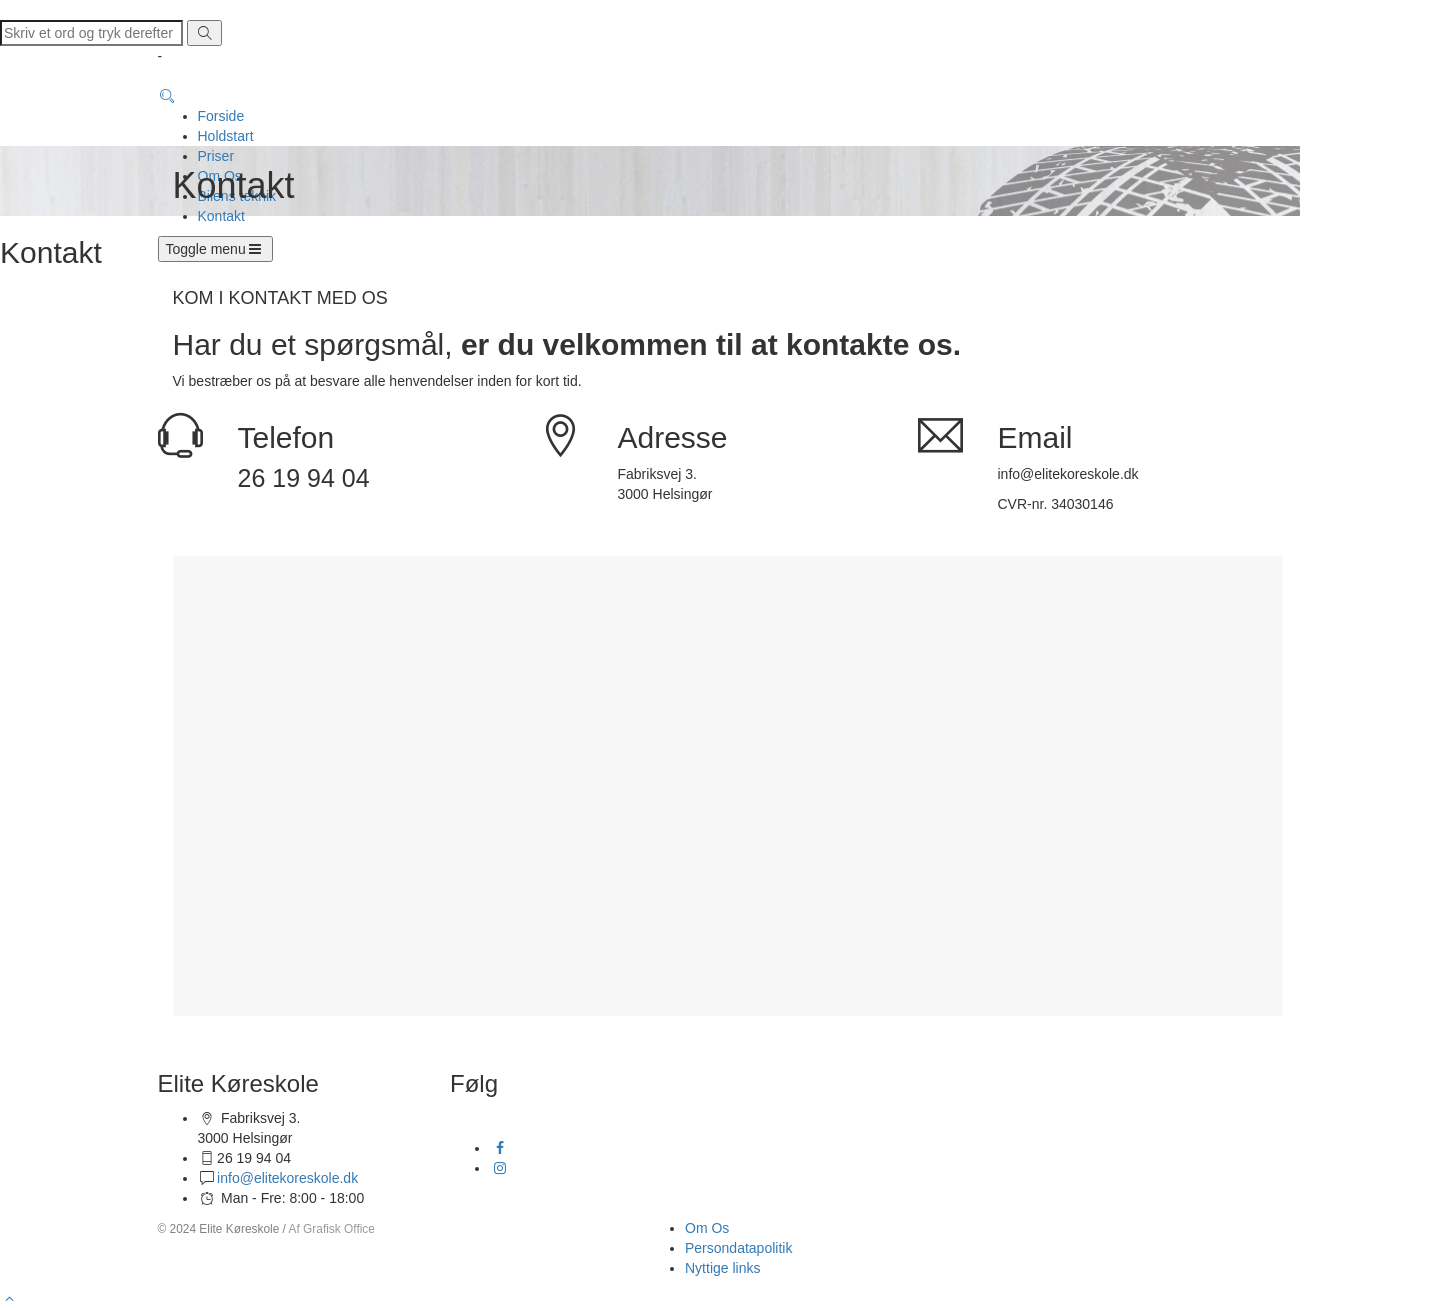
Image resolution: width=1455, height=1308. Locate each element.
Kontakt (221, 216)
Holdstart (226, 136)
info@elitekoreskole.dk (287, 1178)
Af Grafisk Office (332, 1229)
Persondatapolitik (738, 1248)
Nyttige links (722, 1268)
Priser (216, 156)
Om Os (707, 1228)
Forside (221, 116)
